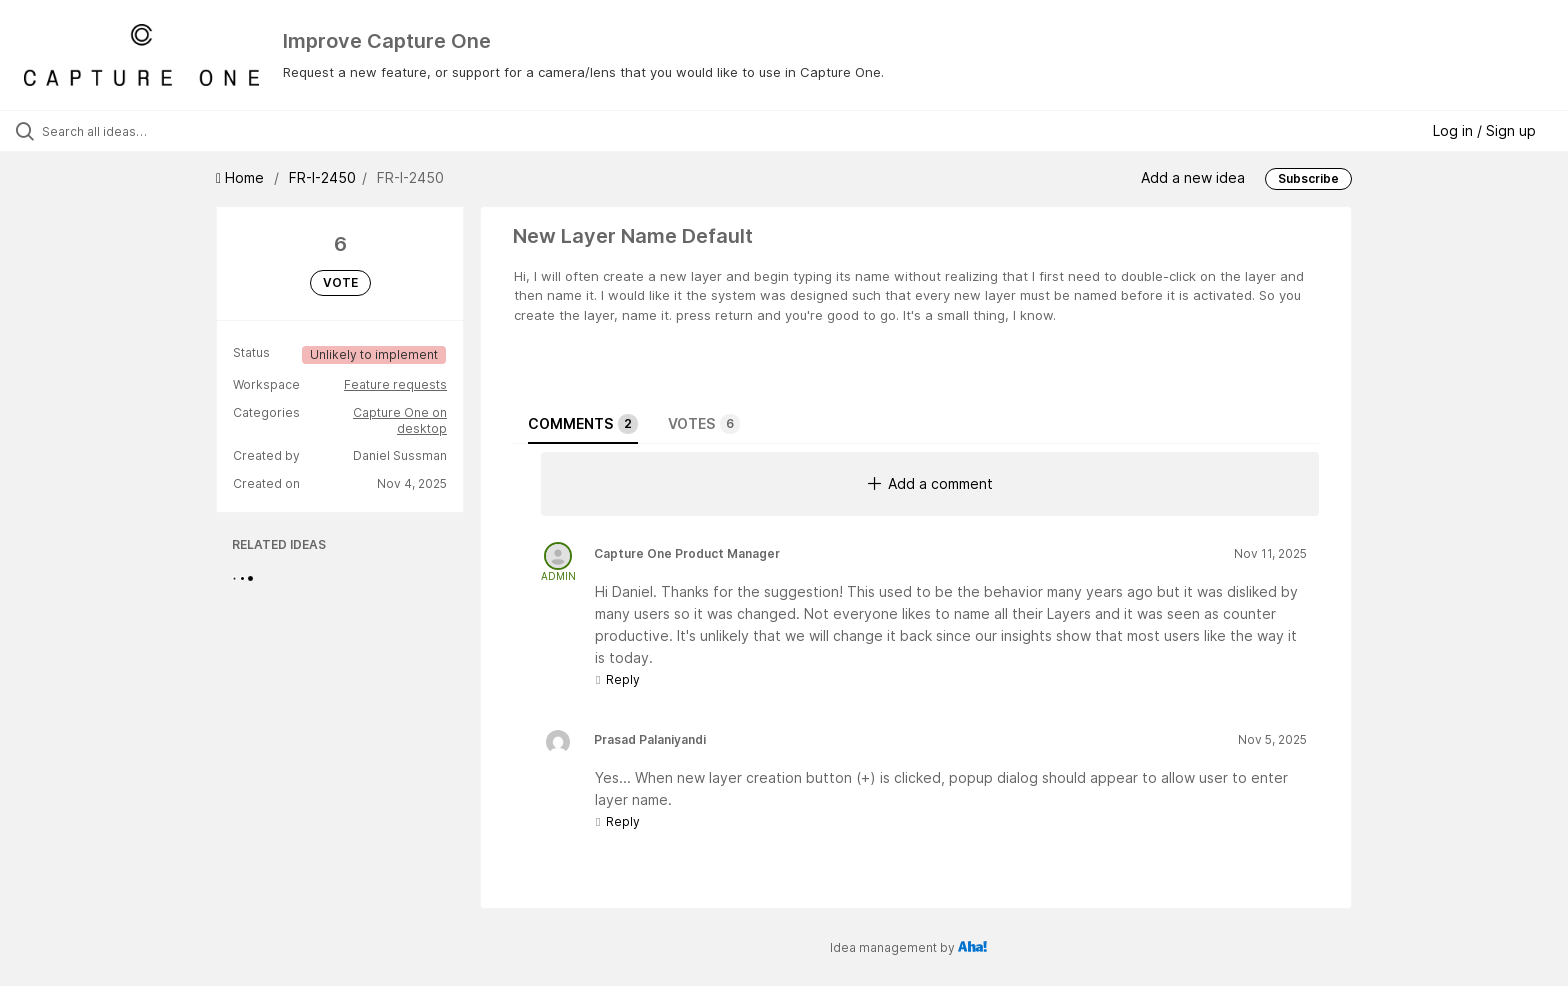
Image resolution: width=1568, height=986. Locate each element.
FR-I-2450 (322, 177)
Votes (704, 424)
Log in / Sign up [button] (1484, 130)
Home (242, 177)
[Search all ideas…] (182, 131)
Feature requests (395, 384)
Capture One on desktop (400, 420)
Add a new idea (1193, 177)
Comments (583, 424)
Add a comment (930, 483)
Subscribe (1308, 178)
